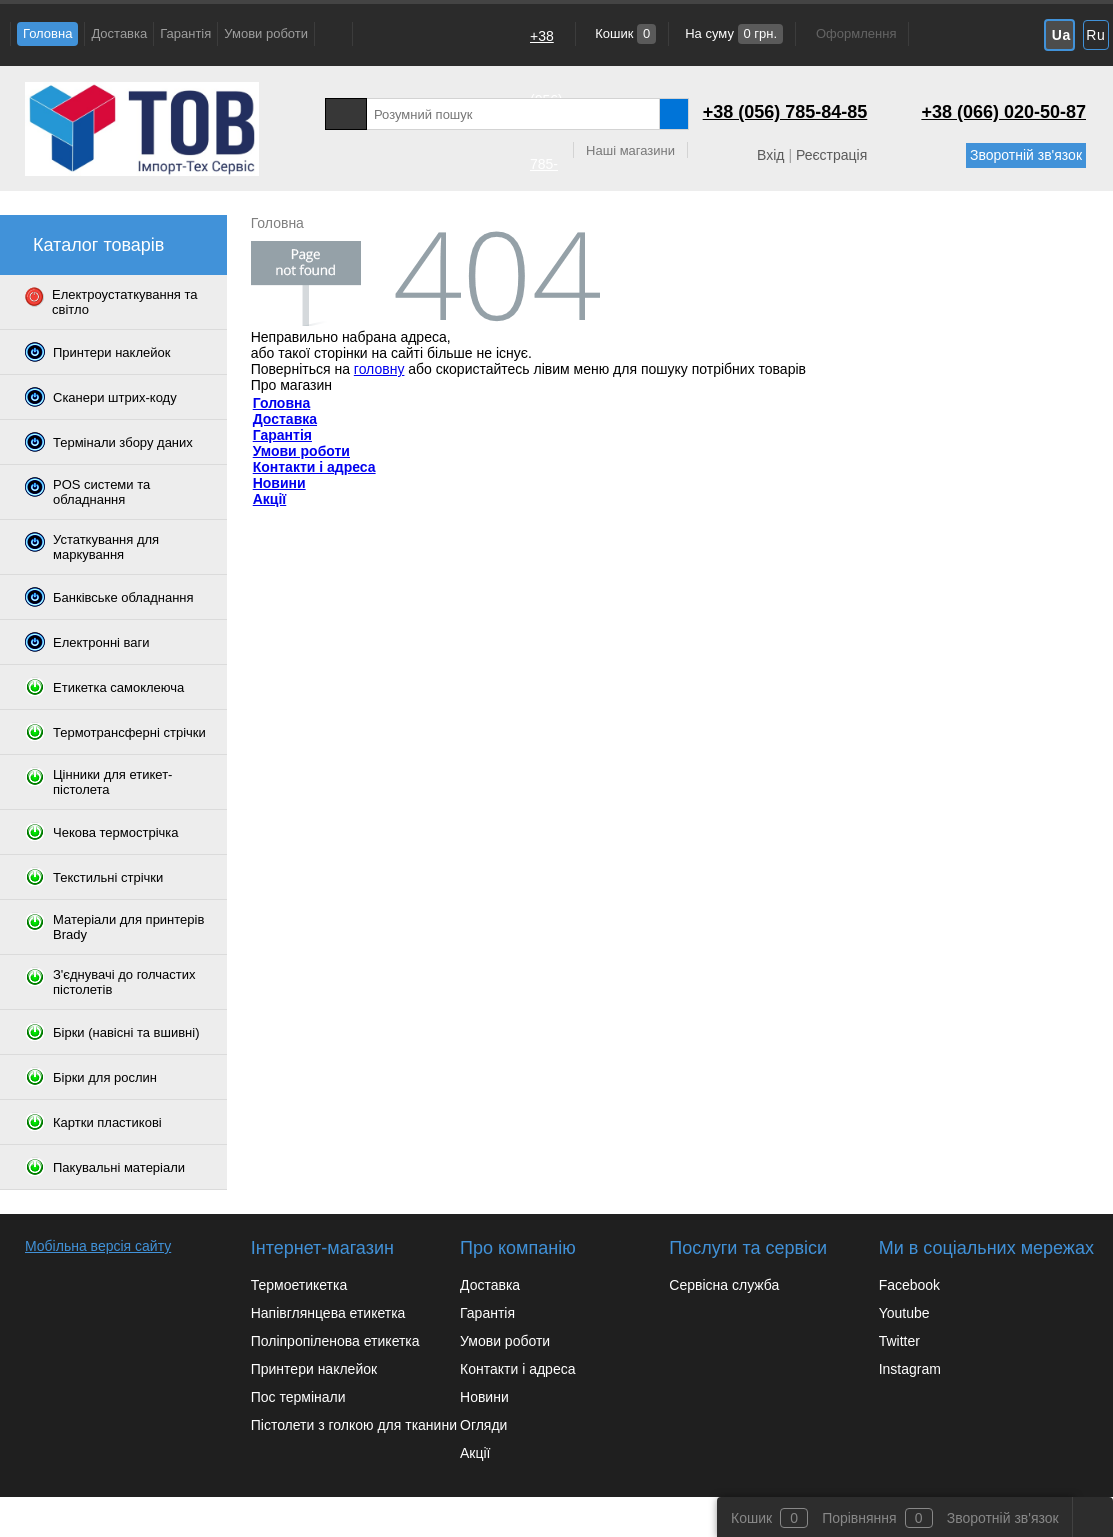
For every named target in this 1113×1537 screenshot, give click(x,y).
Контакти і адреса (314, 467)
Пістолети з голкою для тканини (354, 1425)
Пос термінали (298, 1397)
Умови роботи (266, 33)
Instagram (910, 1369)
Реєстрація (831, 155)
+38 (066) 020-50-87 (546, 484)
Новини (279, 483)
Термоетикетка (299, 1285)
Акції (270, 499)
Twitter (899, 1341)
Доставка (119, 33)
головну (379, 369)
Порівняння (859, 1518)
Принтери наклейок (314, 1369)
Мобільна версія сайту (98, 1246)
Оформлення (856, 33)
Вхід (770, 155)
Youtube (904, 1313)
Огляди (483, 1425)
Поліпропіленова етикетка (335, 1341)
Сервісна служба (724, 1285)
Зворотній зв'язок (1026, 155)
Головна (47, 33)
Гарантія (185, 33)
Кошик (624, 33)
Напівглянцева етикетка (328, 1313)
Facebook (909, 1285)
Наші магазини (630, 150)
